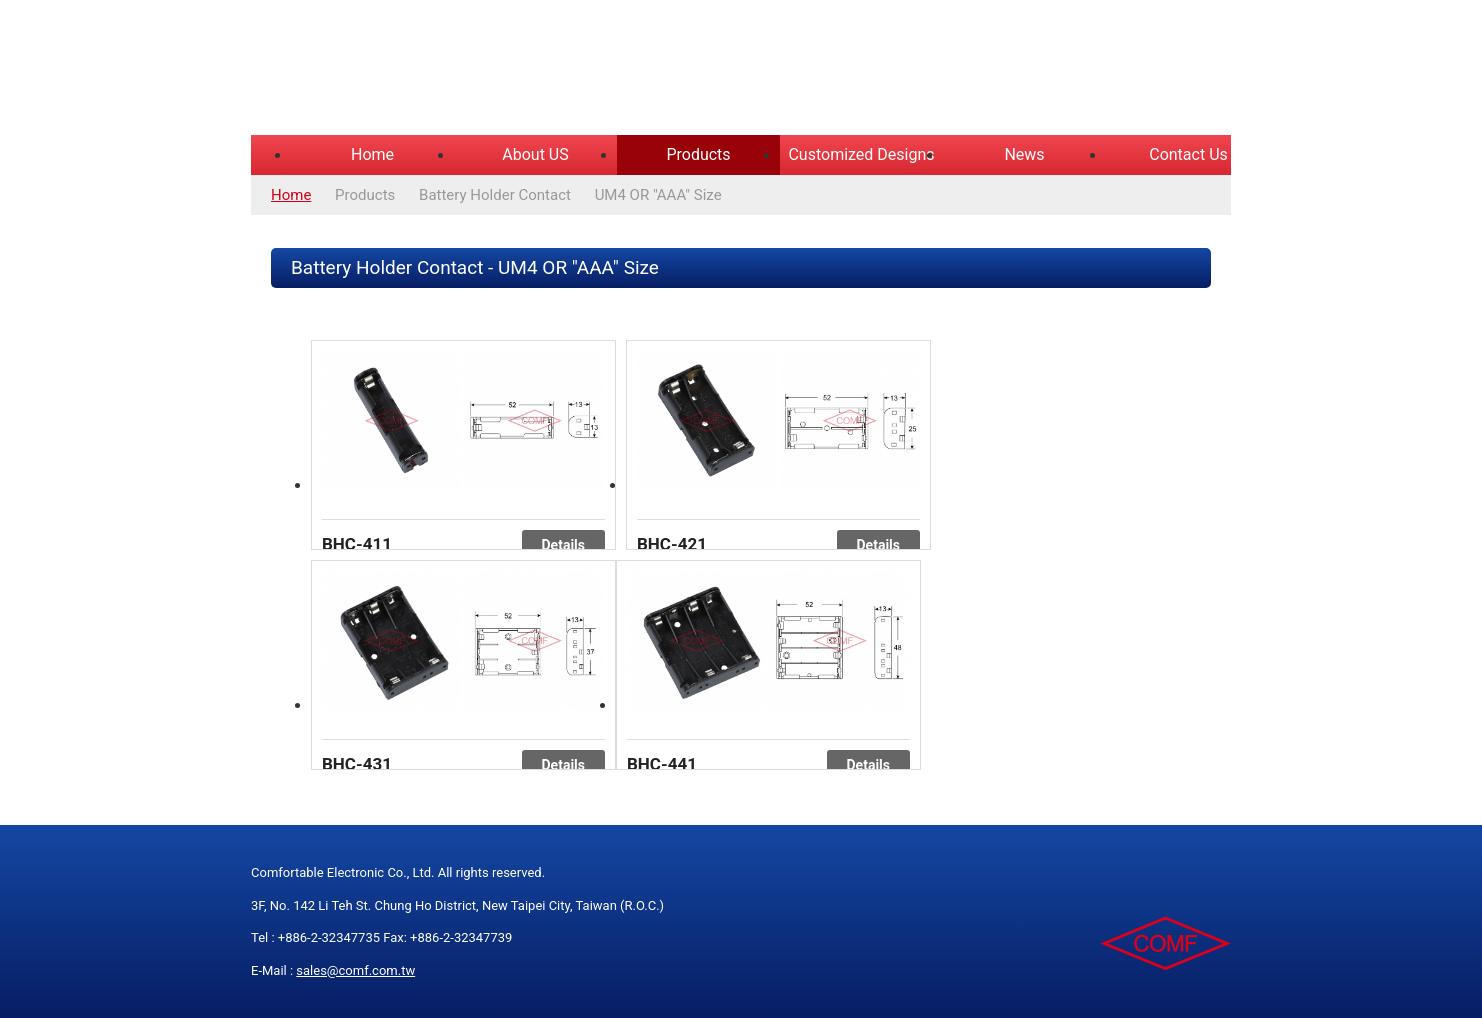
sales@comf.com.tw (355, 970)
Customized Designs (861, 154)
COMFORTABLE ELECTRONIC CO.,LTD (501, 70)
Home (372, 154)
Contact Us (1188, 154)
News (1024, 154)
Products (698, 154)
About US (535, 154)
